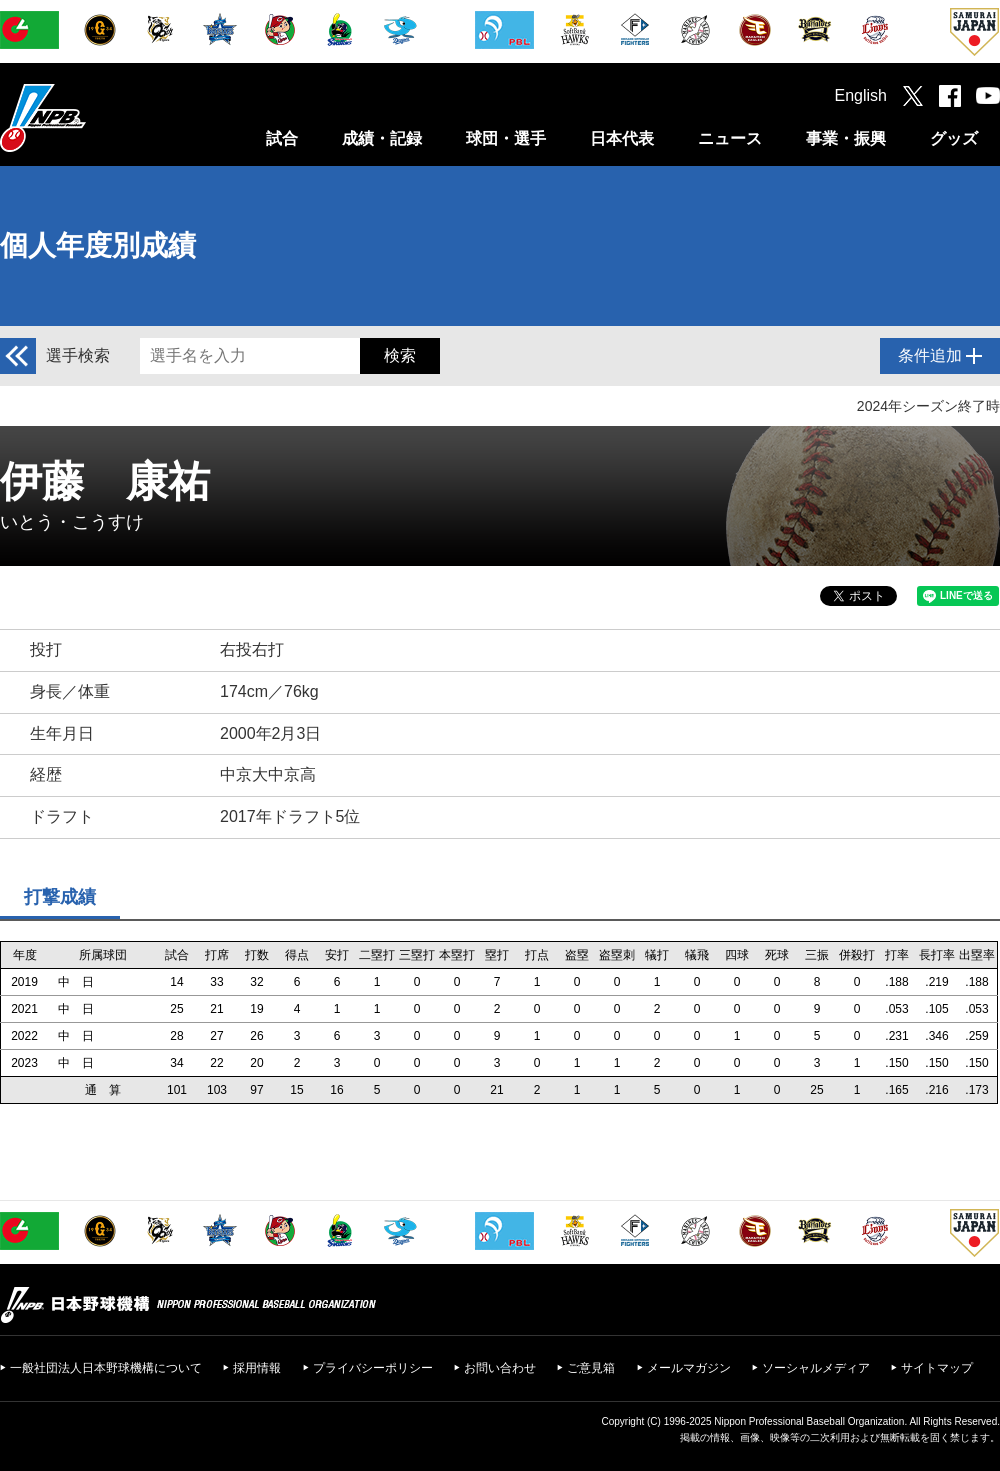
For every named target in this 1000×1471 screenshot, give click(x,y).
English (861, 95)
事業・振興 (846, 138)
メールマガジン (689, 1368)
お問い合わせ (500, 1368)
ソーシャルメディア (816, 1368)
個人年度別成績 (98, 245)
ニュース (730, 138)
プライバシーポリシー (373, 1368)
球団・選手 (506, 138)
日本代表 (622, 138)
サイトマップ (937, 1368)
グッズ (954, 138)
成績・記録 (382, 138)
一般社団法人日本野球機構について (106, 1368)
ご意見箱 (591, 1368)
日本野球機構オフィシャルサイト (93, 117)
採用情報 (257, 1368)
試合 (282, 138)
